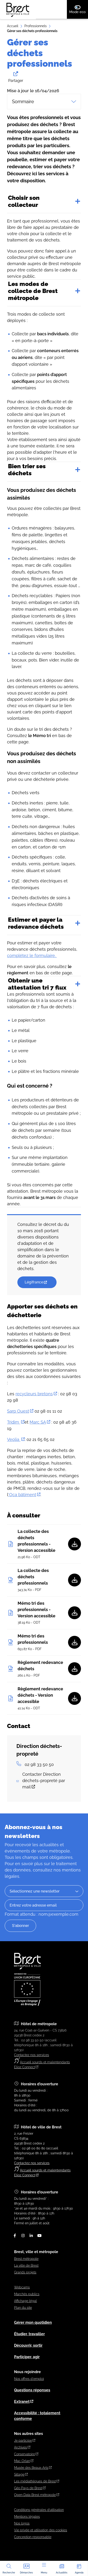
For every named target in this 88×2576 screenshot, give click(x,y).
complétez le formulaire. (32, 955)
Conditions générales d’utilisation (39, 2510)
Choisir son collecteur (44, 201)
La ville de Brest (26, 2265)
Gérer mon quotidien (33, 2322)
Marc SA (40, 1422)
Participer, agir (27, 2357)
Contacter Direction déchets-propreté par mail (43, 1780)
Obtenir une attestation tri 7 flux (44, 984)
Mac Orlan (23, 2461)
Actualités (61, 2568)
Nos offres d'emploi (29, 2379)
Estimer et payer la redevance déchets (44, 923)
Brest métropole (26, 2259)
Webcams (22, 2287)
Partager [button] (15, 77)
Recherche (9, 2568)
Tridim (15, 1422)
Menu (44, 2568)
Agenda (79, 2568)
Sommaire (44, 101)
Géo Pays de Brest (30, 2488)
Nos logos (22, 2523)
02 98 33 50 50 (39, 1764)
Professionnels (35, 26)
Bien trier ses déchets (44, 470)
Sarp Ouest (20, 1411)
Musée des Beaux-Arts (33, 2468)
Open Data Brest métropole (36, 2495)
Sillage (21, 2474)
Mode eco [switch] (78, 9)
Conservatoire (26, 2454)
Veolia (16, 1439)
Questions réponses (32, 2390)
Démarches (26, 2568)
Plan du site (23, 2307)
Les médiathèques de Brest (36, 2481)
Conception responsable (32, 2537)
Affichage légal (25, 2301)
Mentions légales (27, 2516)
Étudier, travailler (29, 2334)
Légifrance (36, 1282)
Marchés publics (26, 2294)
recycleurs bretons (36, 1393)
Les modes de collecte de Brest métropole (44, 290)
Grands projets (25, 2272)
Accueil (12, 26)
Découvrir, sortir (28, 2345)
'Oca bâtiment (24, 1494)
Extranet (23, 2401)
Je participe (24, 2440)
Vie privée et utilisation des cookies (40, 2530)
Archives (22, 2447)
